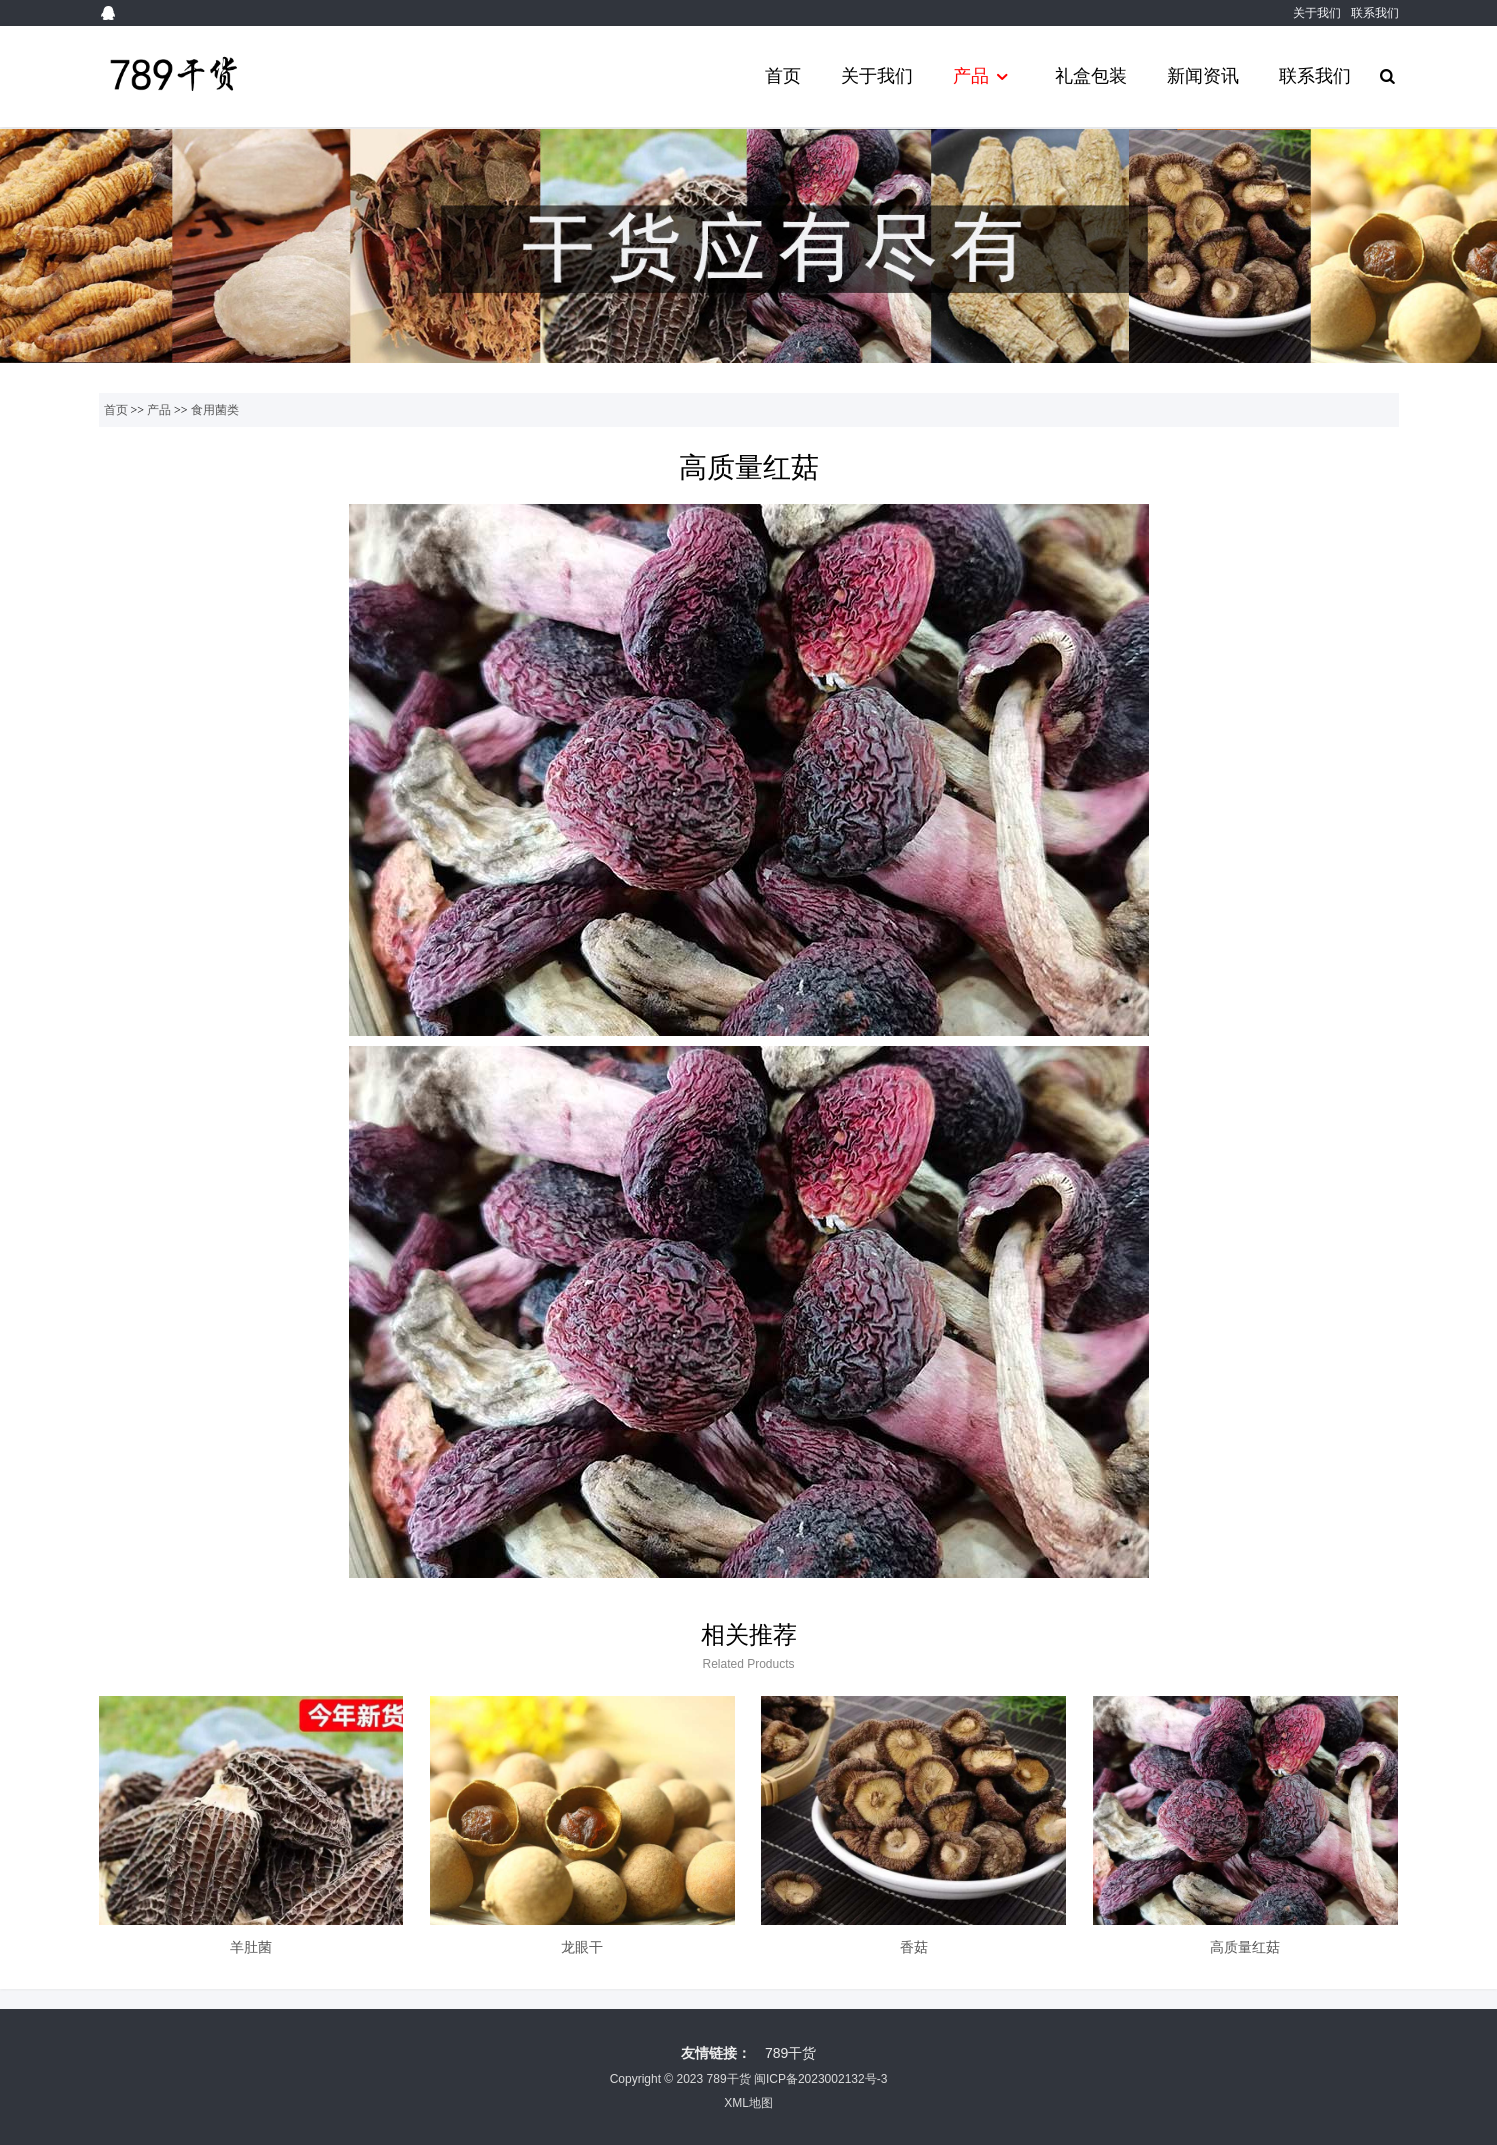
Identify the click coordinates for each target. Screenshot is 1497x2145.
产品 (983, 77)
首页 (783, 76)
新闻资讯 (1203, 76)
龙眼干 (582, 1947)
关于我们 (1317, 13)
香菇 (914, 1947)
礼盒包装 (1091, 76)
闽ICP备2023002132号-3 (820, 2079)
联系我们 (1375, 13)
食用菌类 (215, 410)
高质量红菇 (1245, 1947)
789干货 (790, 2053)
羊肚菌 (251, 1947)
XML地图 (748, 2103)
